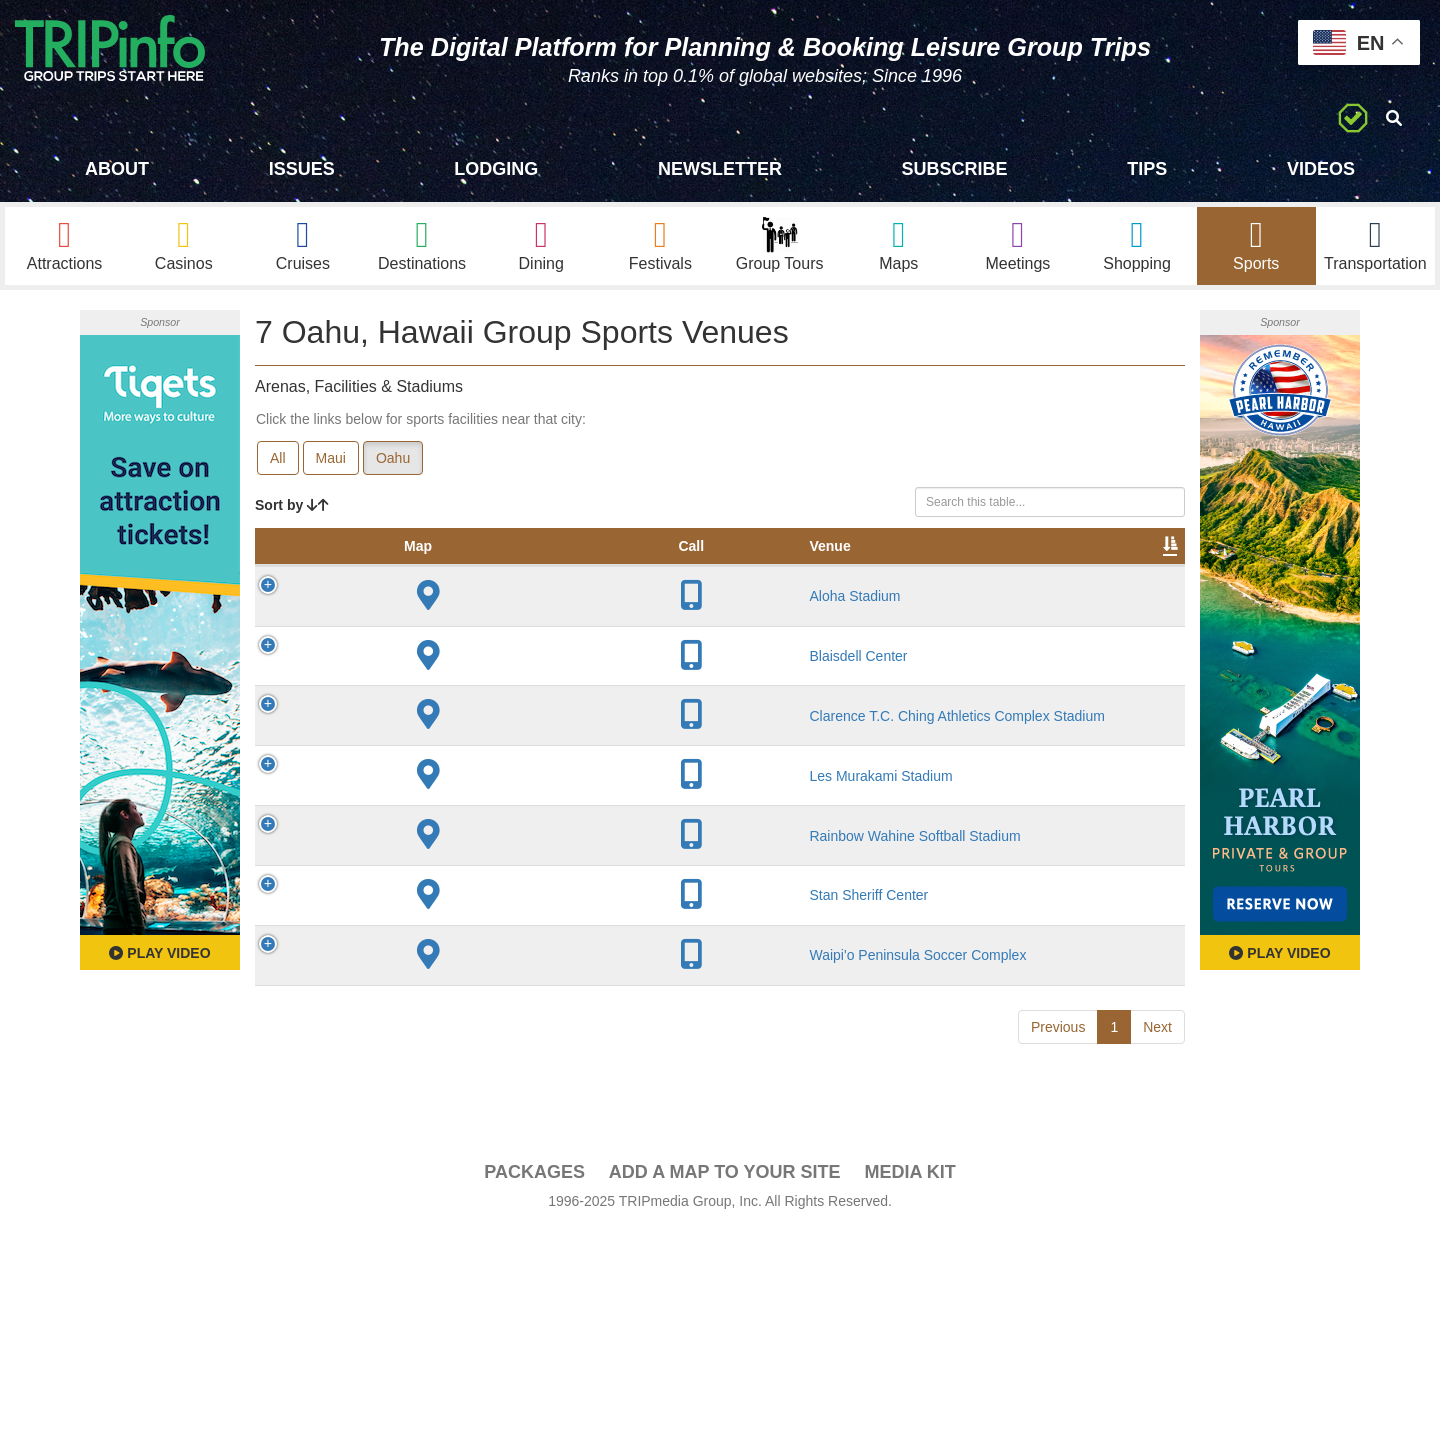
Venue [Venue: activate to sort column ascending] (395, 569)
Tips (1147, 169)
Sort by (292, 508)
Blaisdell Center (424, 745)
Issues (302, 169)
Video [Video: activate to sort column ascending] (982, 569)
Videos (1321, 169)
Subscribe (955, 169)
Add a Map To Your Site (725, 1373)
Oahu (393, 461)
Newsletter (720, 169)
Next (1157, 1272)
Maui (331, 461)
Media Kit (909, 1373)
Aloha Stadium (420, 638)
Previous (1058, 1272)
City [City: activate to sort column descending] (508, 569)
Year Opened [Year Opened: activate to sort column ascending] (593, 559)
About (117, 169)
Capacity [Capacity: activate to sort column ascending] (692, 569)
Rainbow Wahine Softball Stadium (424, 998)
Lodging (496, 169)
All (278, 461)
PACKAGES (534, 1373)
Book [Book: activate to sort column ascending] (1056, 569)
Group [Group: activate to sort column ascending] (1133, 569)
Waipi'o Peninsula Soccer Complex (426, 1172)
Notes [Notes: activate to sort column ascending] (779, 569)
